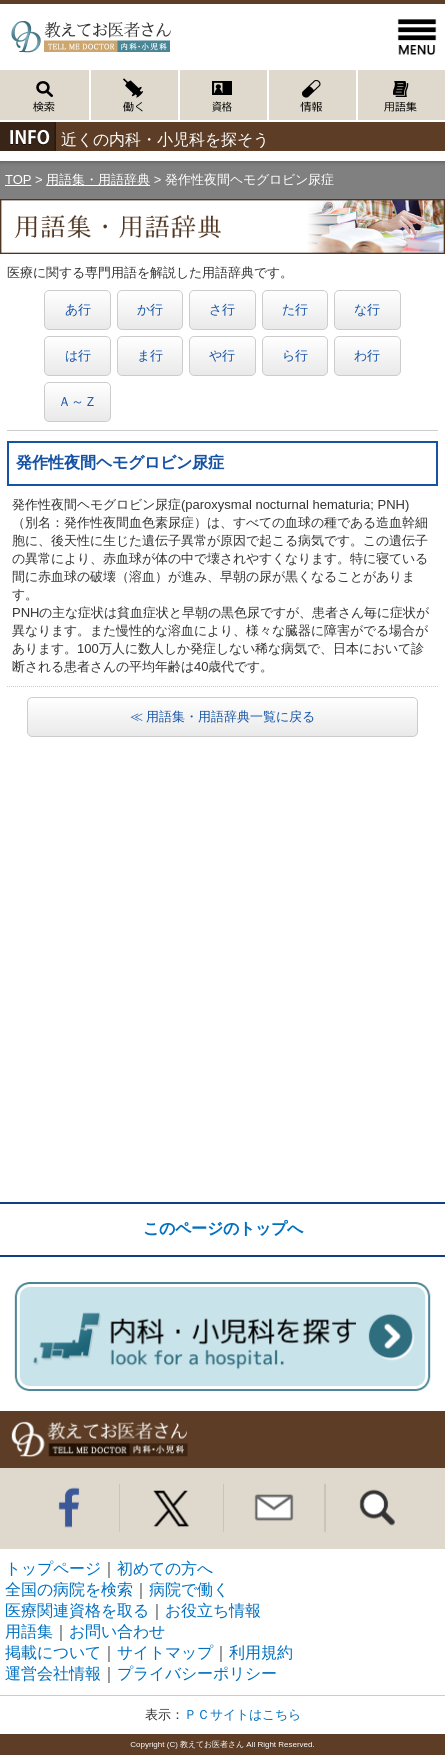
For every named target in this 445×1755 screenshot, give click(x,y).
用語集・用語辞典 (98, 179)
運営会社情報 (53, 1673)
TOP (18, 179)
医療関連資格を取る (77, 1610)
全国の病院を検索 (69, 1589)
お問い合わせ (117, 1631)
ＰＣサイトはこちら (242, 1714)
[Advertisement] (222, 969)
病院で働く (189, 1589)
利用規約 (261, 1652)
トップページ (53, 1568)
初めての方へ (165, 1568)
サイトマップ (165, 1652)
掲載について (53, 1652)
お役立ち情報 (213, 1610)
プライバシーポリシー (197, 1673)
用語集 (29, 1631)
